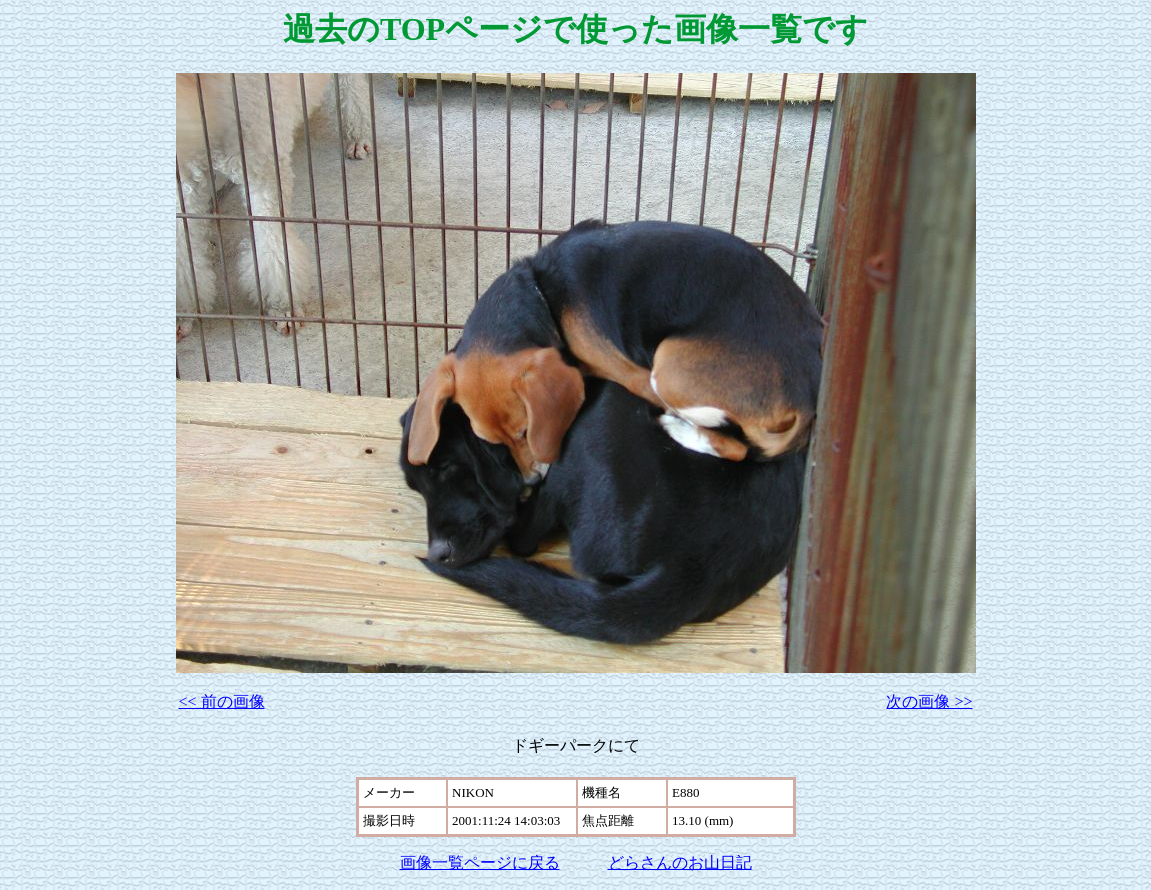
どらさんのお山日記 (680, 862)
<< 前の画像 (222, 701)
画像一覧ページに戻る (480, 862)
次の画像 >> (929, 701)
